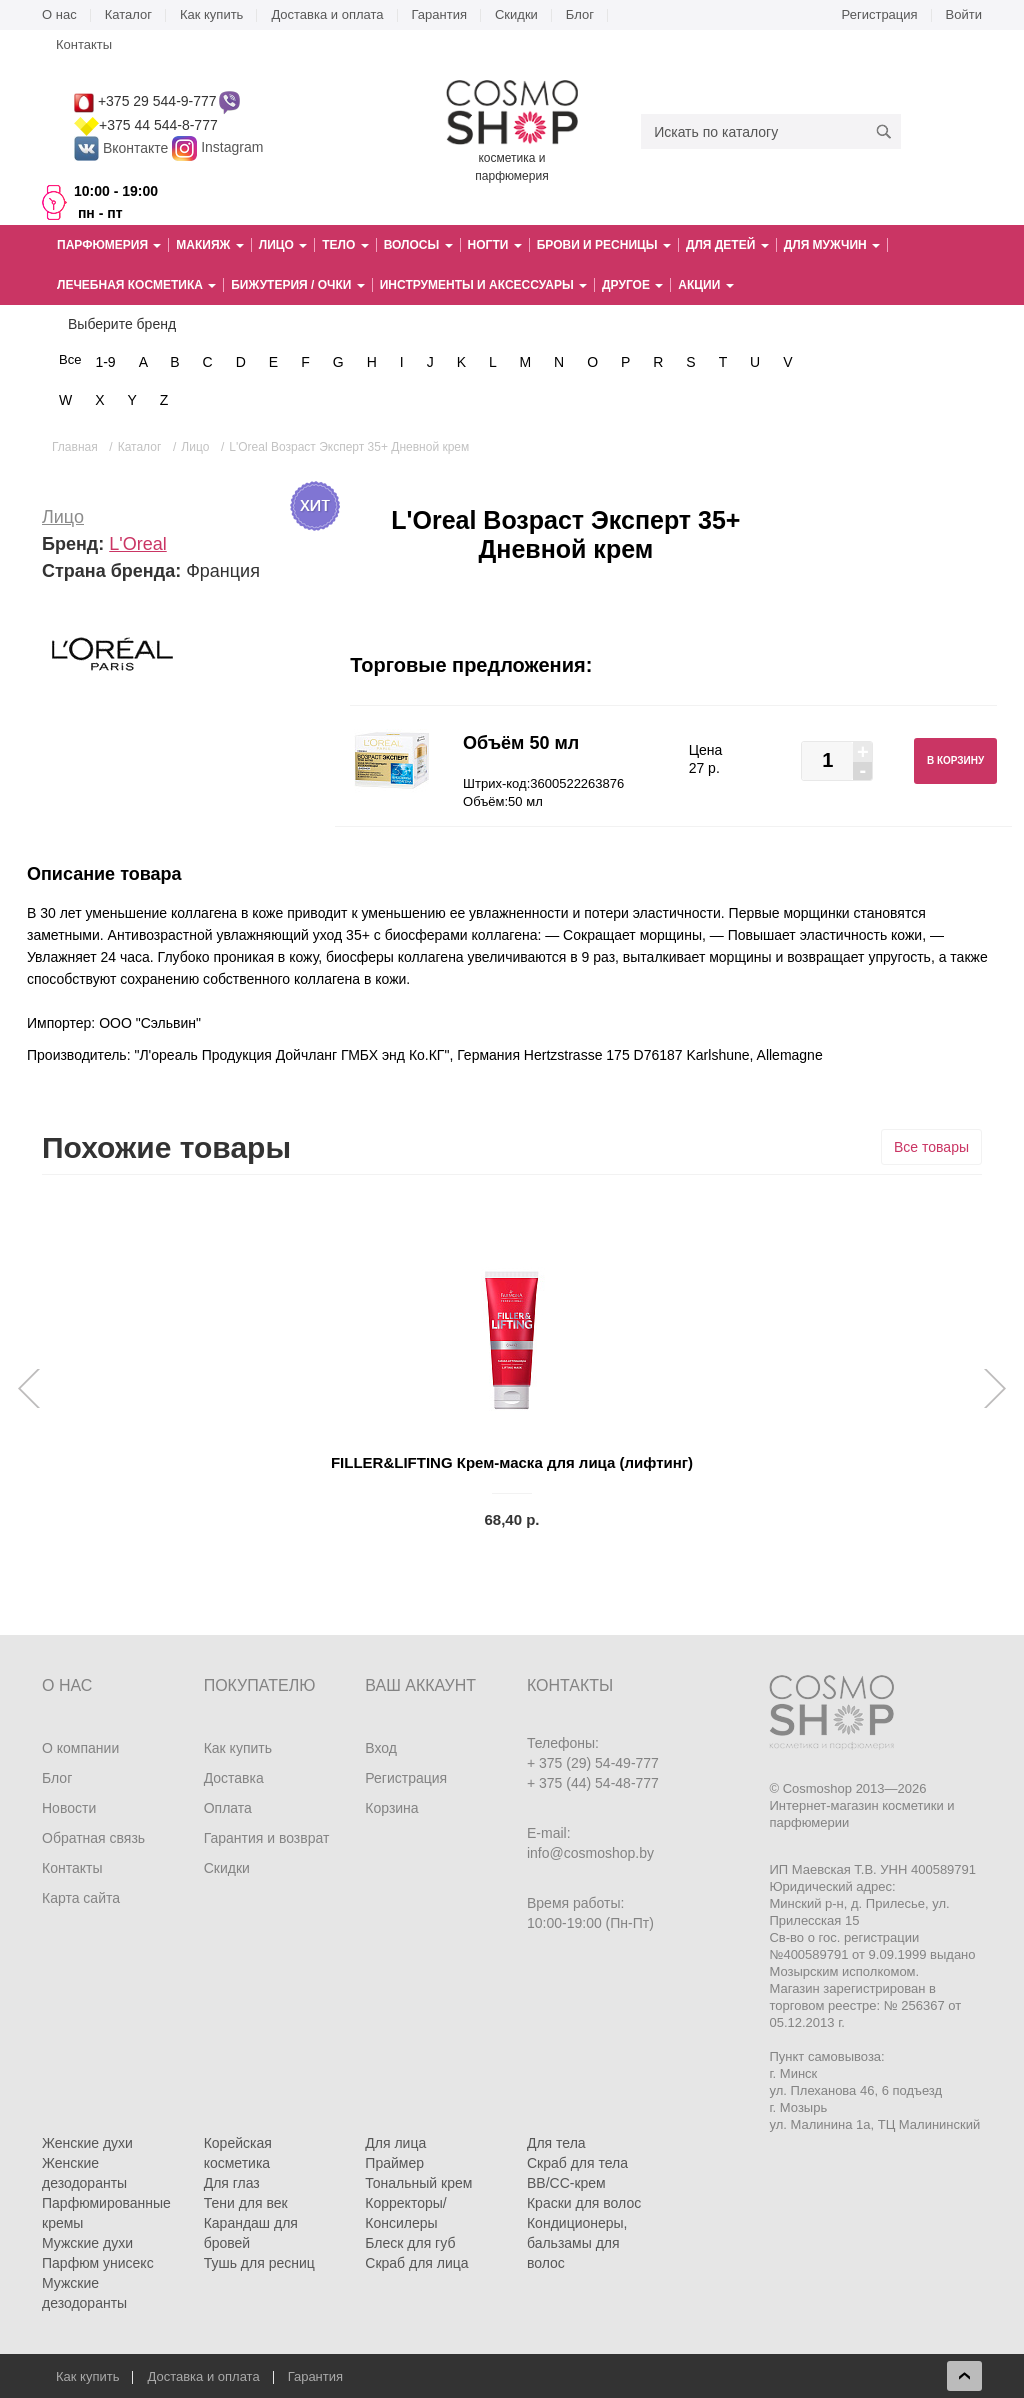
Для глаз (232, 2183)
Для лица (395, 2143)
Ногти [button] (495, 245)
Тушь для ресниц (259, 2263)
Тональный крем (418, 2183)
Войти (964, 14)
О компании (80, 1748)
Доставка (234, 1778)
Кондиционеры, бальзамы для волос (577, 2243)
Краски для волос (584, 2203)
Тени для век (246, 2203)
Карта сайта (81, 1898)
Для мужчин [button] (832, 245)
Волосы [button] (418, 245)
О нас (59, 14)
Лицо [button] (283, 245)
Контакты (84, 44)
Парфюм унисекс (98, 2263)
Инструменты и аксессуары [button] (483, 285)
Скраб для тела (577, 2163)
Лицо (63, 517)
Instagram (232, 148)
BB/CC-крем (566, 2183)
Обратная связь (93, 1838)
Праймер (394, 2163)
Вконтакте (123, 148)
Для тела (556, 2143)
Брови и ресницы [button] (604, 245)
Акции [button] (705, 285)
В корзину (955, 760)
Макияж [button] (209, 245)
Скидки (516, 14)
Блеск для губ (410, 2243)
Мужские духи (87, 2243)
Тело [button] (345, 245)
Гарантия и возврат (267, 1838)
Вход (381, 1748)
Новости (69, 1808)
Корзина (391, 1808)
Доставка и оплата (327, 14)
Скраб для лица (416, 2263)
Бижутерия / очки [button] (298, 285)
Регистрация (880, 14)
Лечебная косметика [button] (136, 285)
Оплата (228, 1808)
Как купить (211, 14)
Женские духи (87, 2143)
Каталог (128, 14)
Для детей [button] (727, 245)
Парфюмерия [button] (109, 245)
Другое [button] (632, 285)
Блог (580, 14)
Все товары (931, 1147)
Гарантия (439, 14)
